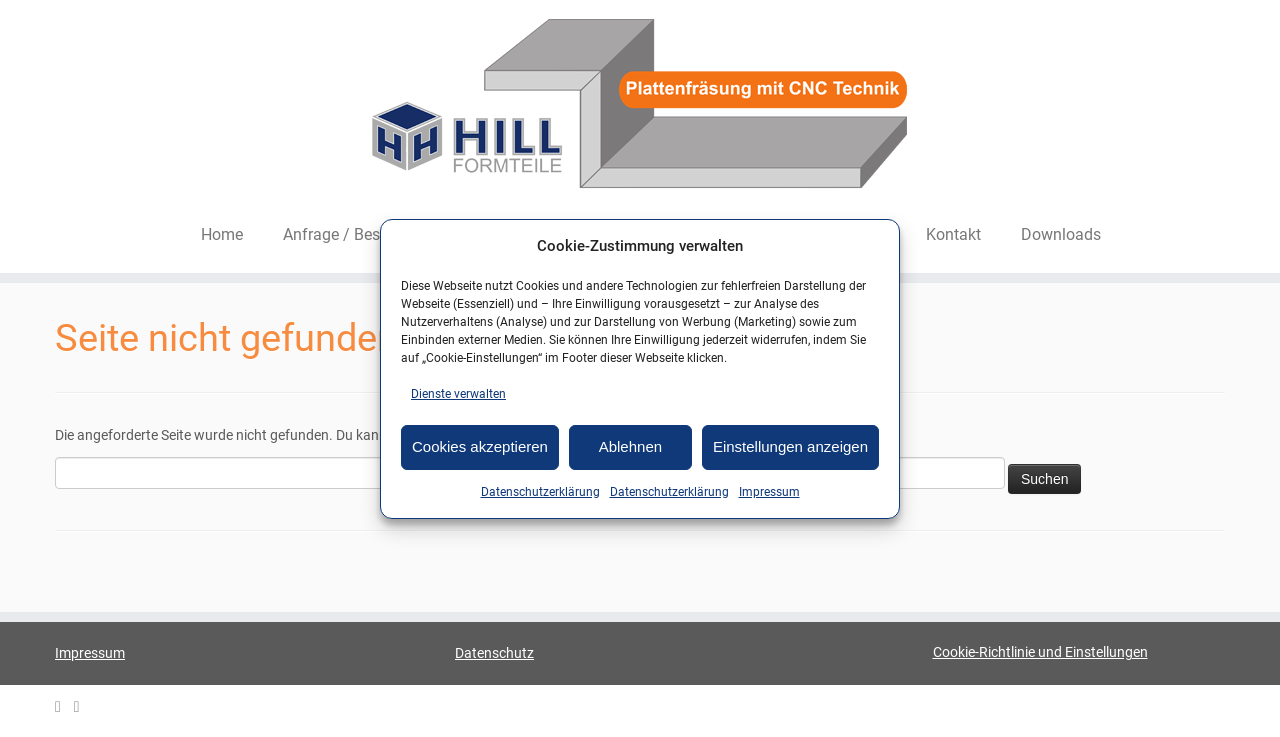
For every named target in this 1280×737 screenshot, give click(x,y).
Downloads (1061, 234)
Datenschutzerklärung (540, 492)
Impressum (769, 492)
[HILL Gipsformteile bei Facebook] (83, 707)
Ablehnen (630, 446)
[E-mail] (64, 707)
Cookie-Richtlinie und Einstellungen (1040, 652)
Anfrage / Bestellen (350, 234)
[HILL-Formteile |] (640, 107)
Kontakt (953, 234)
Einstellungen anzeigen (790, 446)
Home (222, 234)
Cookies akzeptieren (480, 446)
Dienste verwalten (458, 394)
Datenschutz (494, 653)
